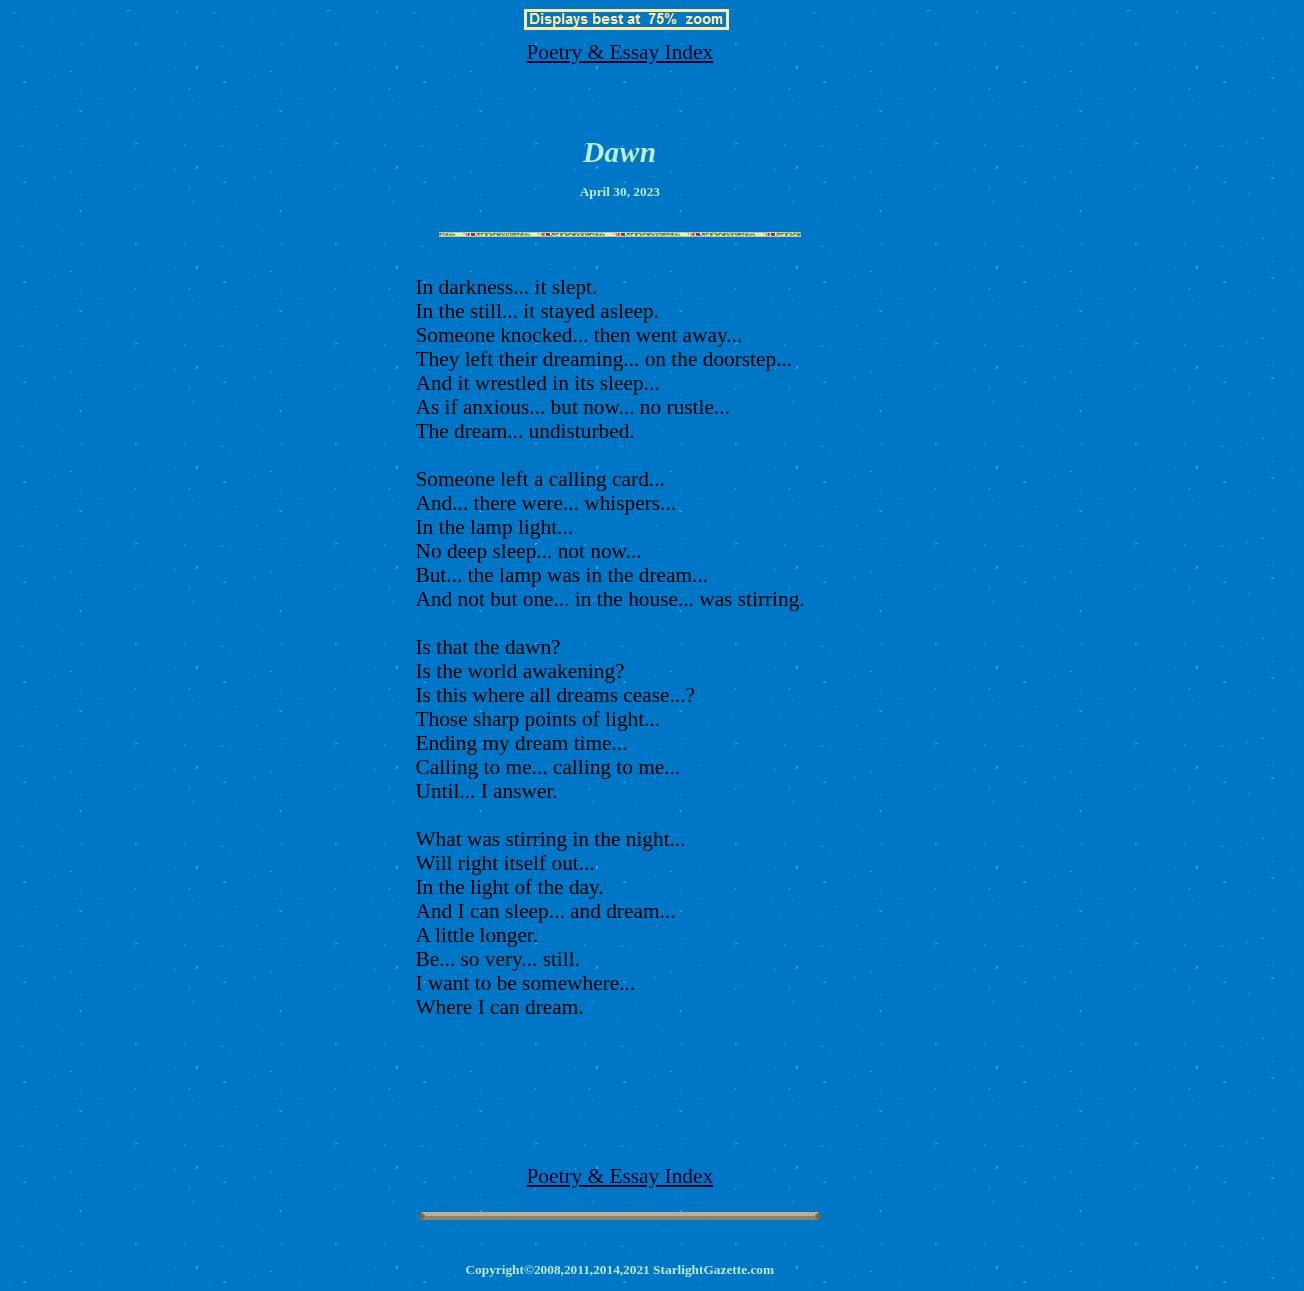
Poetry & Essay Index (620, 52)
